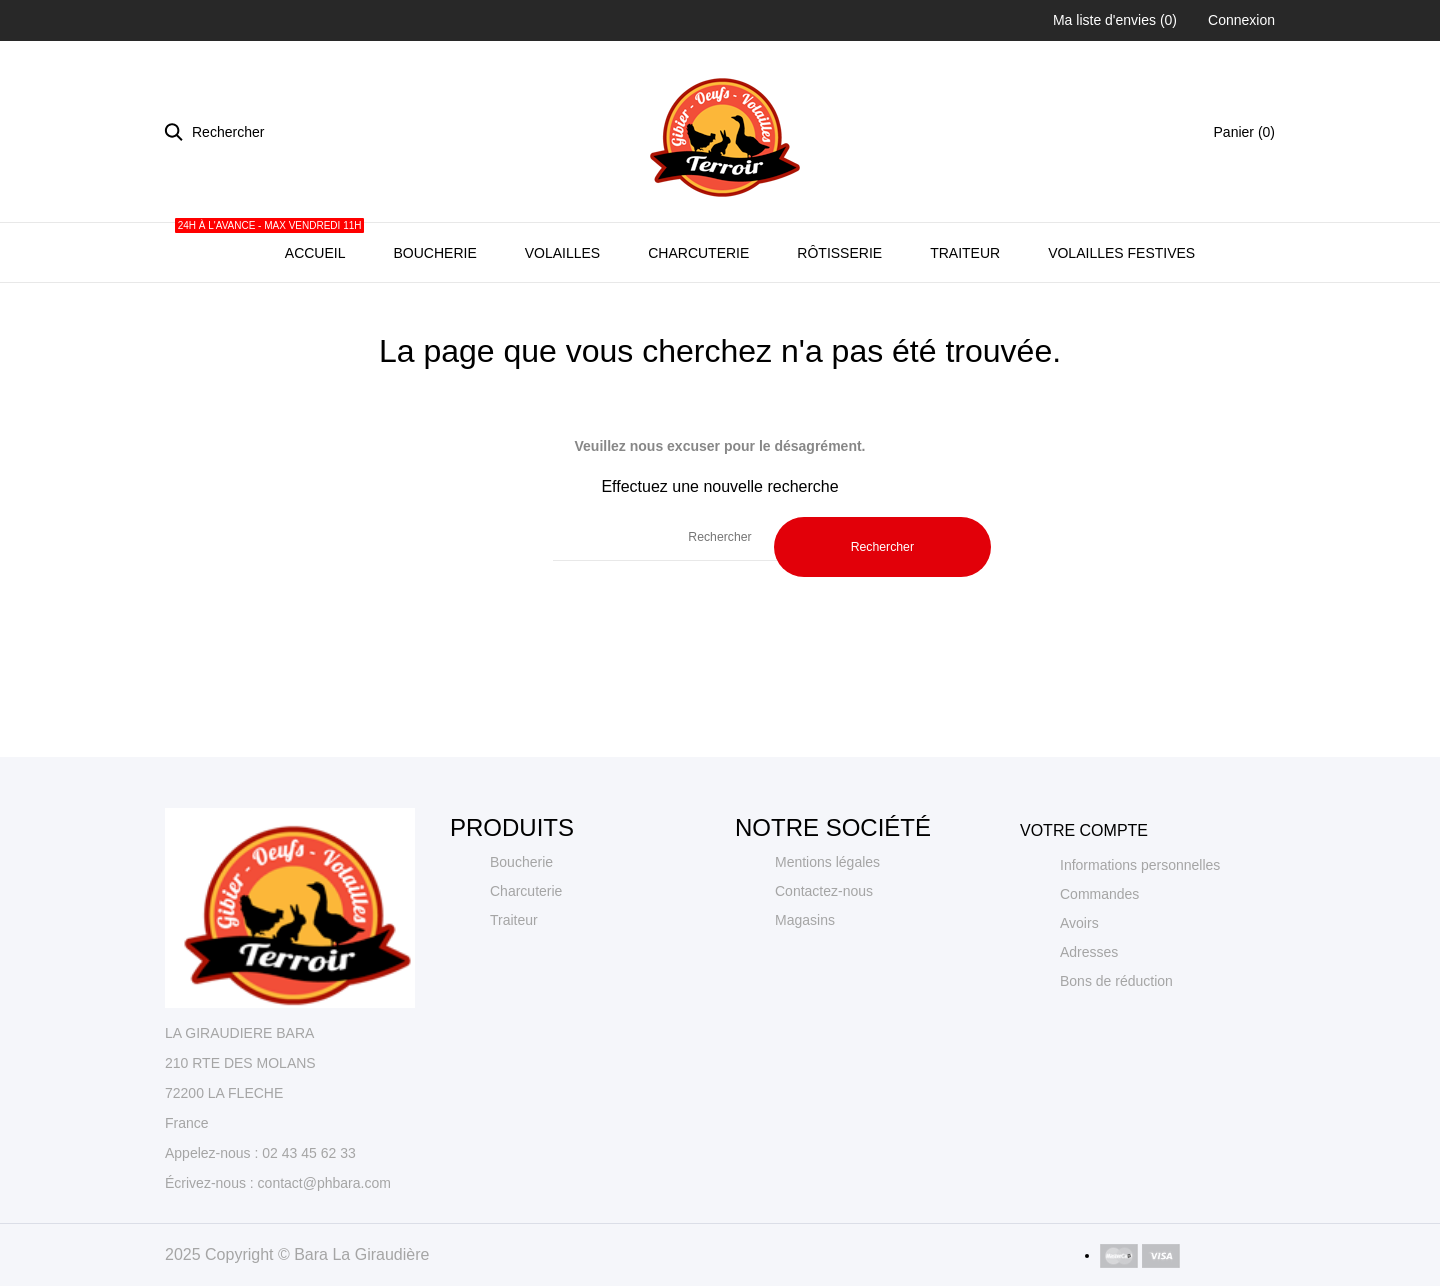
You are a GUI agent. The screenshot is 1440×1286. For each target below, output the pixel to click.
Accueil (313, 309)
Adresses (1089, 1019)
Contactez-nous (824, 958)
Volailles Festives (1121, 320)
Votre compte (1084, 897)
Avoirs (1079, 990)
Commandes (1099, 961)
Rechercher (882, 614)
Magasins (805, 987)
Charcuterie (698, 320)
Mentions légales (827, 929)
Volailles (563, 320)
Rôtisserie (839, 320)
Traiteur (965, 320)
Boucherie (434, 320)
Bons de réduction (1116, 1048)
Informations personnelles (1140, 932)
